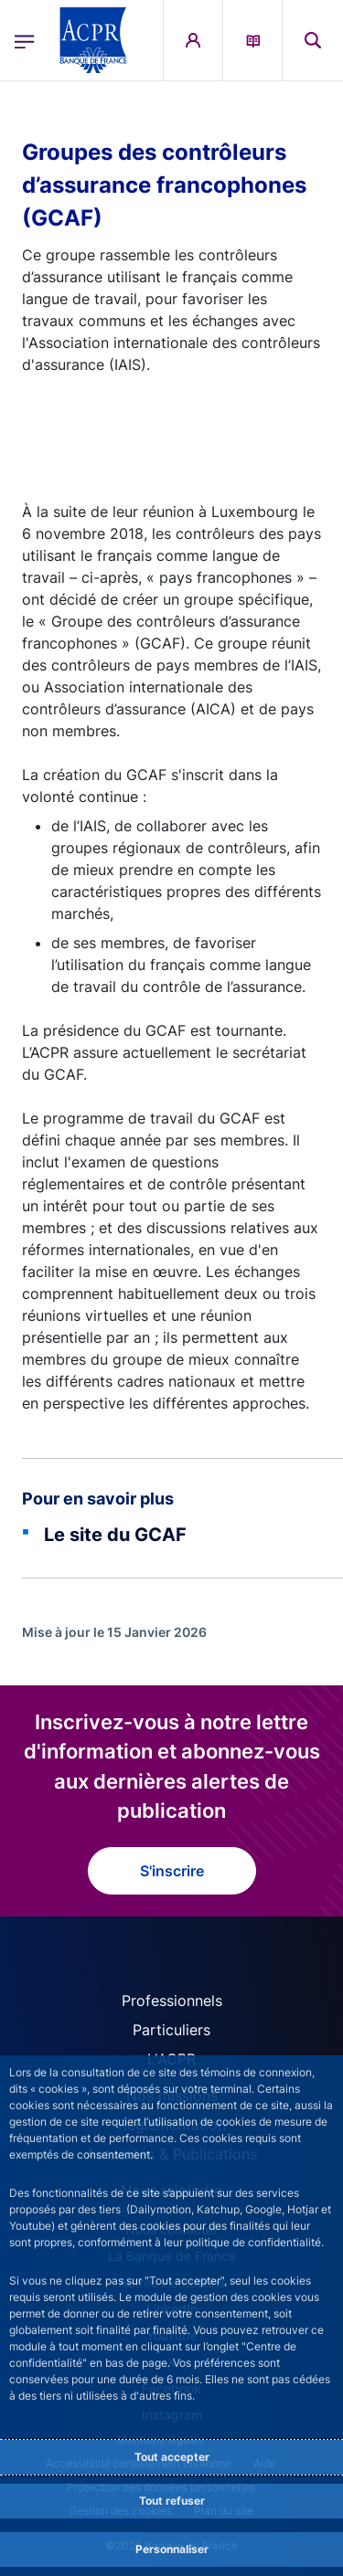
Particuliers (171, 2030)
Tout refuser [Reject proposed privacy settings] (172, 2500)
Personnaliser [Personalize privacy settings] (172, 2549)
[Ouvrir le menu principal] (25, 40)
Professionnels (172, 2000)
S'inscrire (172, 1871)
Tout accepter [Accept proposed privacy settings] (171, 2457)
